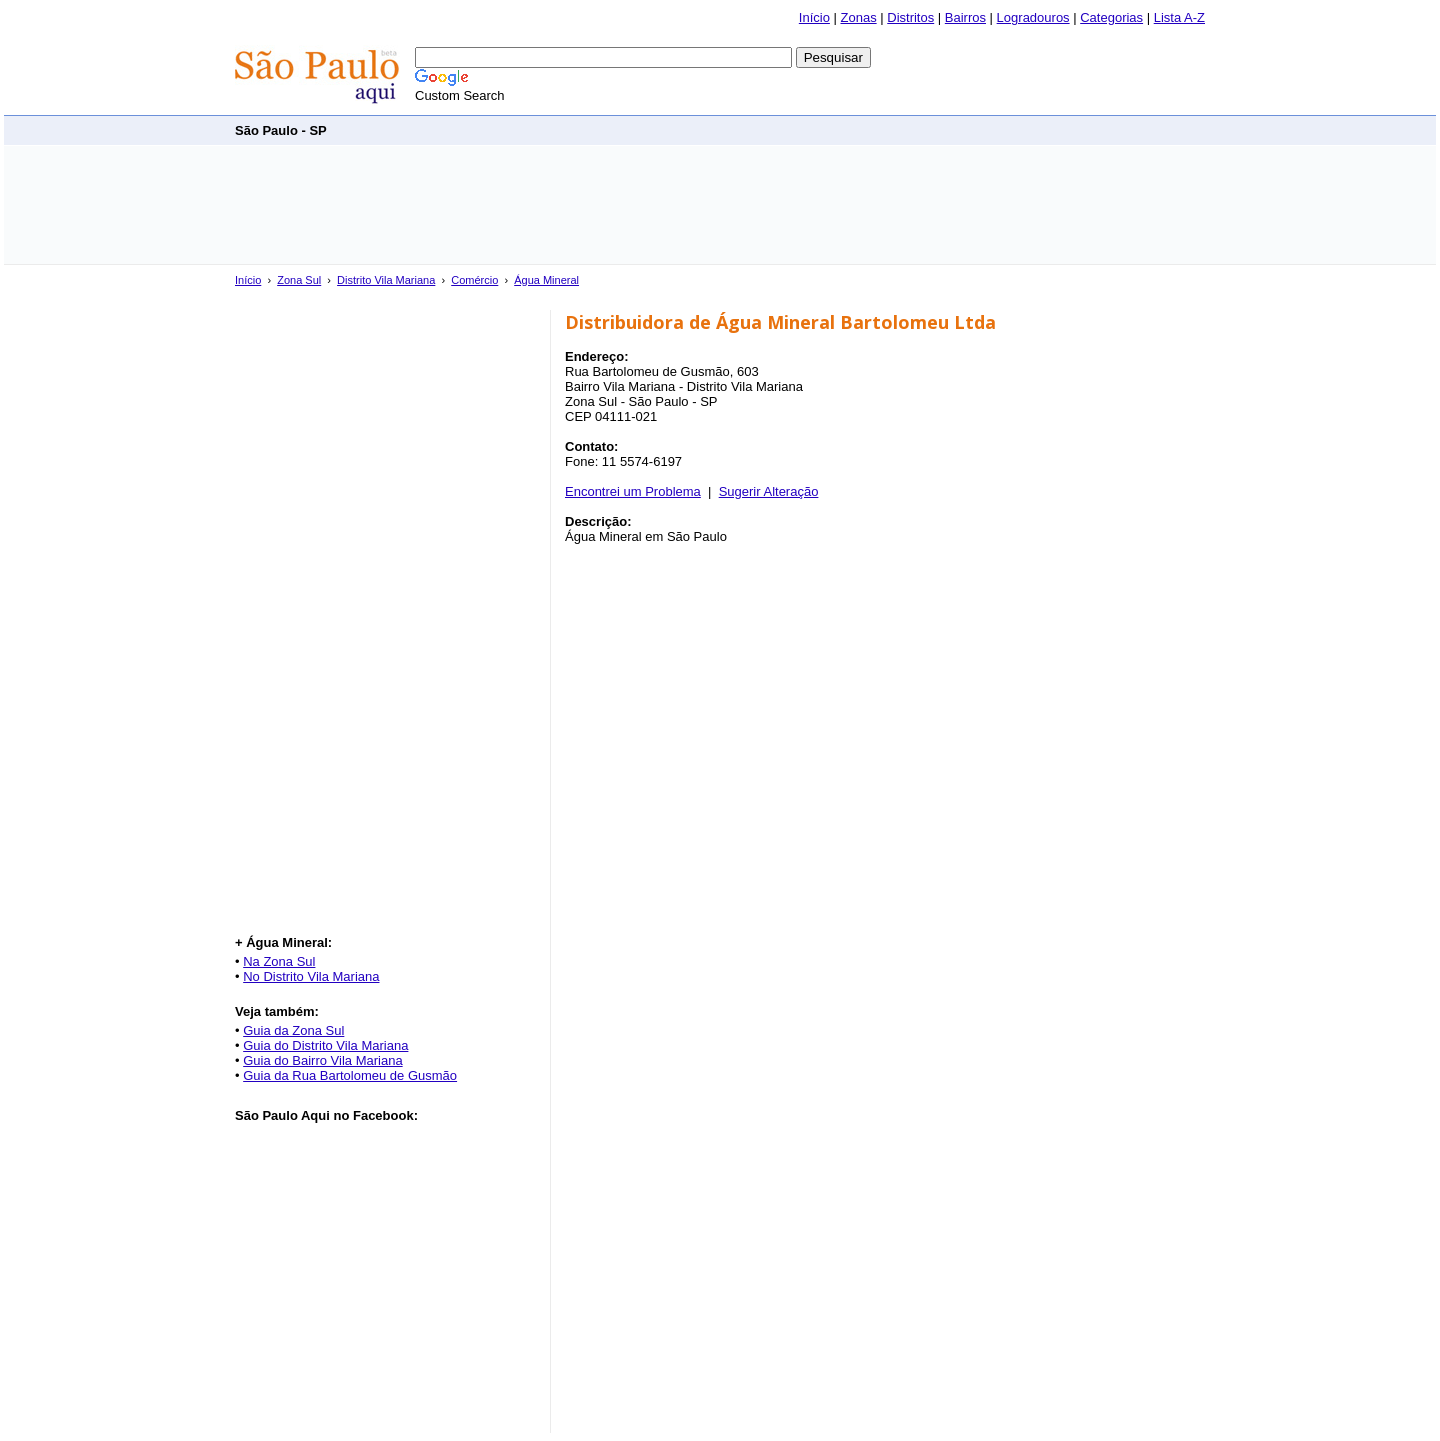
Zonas (859, 17)
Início (814, 17)
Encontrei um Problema (633, 491)
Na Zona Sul (279, 961)
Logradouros (1033, 17)
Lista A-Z (1179, 17)
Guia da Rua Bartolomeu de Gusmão (350, 1075)
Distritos (910, 17)
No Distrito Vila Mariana (311, 976)
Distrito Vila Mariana (386, 280)
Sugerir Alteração (769, 491)
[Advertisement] (841, 129)
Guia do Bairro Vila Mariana (322, 1060)
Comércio (474, 280)
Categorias (1111, 17)
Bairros (965, 17)
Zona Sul (299, 280)
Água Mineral (546, 280)
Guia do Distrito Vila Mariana (325, 1045)
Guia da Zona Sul (293, 1030)
